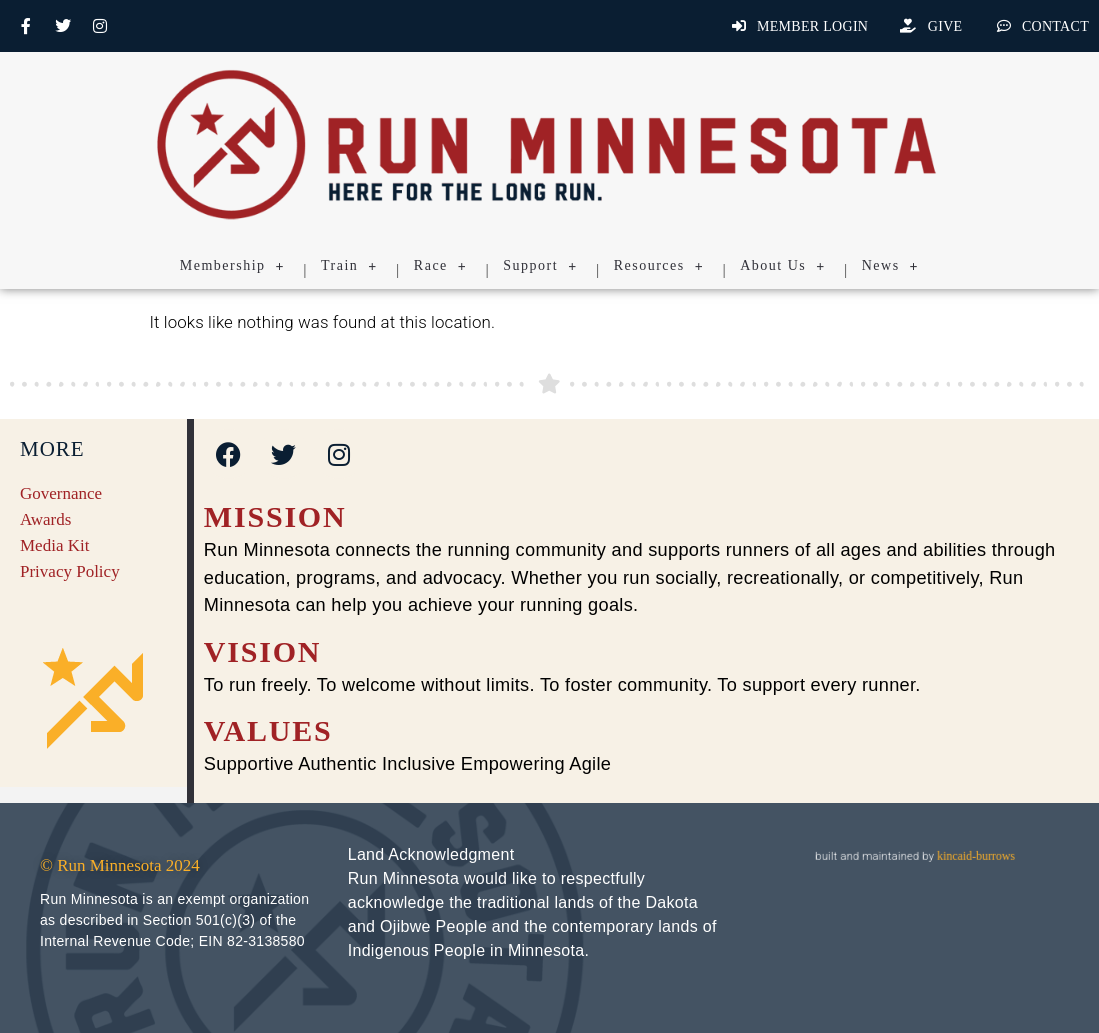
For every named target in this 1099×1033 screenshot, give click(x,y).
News (890, 266)
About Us (783, 266)
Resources (659, 266)
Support (540, 266)
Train (349, 266)
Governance (61, 493)
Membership (232, 266)
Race (440, 266)
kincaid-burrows (974, 855)
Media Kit (54, 545)
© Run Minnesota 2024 (120, 865)
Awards (45, 519)
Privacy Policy (70, 571)
